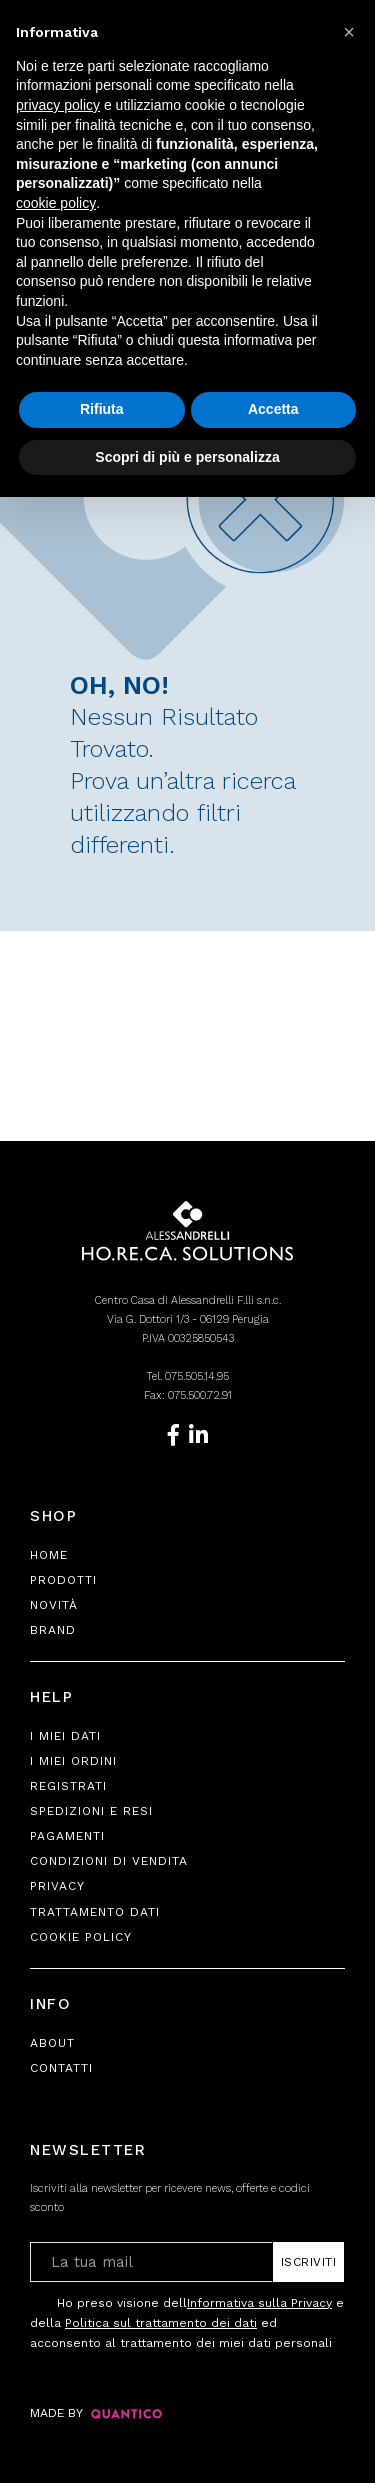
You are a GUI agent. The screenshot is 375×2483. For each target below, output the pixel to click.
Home (49, 1555)
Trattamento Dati (95, 1912)
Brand (53, 1630)
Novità (54, 1605)
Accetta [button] (273, 409)
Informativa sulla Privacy (259, 2303)
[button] (349, 32)
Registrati (68, 1786)
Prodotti (63, 1580)
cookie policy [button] (56, 203)
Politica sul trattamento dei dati (161, 2323)
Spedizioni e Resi (91, 1811)
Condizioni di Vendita (109, 1861)
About (52, 2043)
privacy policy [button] (58, 105)
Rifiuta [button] (102, 409)
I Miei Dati (65, 1736)
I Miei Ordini (73, 1761)
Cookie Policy (81, 1937)
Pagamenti (67, 1836)
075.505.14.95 (197, 1376)
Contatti (61, 2068)
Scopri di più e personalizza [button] (187, 457)
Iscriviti (309, 2262)
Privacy (57, 1886)
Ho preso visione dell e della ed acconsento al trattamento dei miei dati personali (187, 2321)
